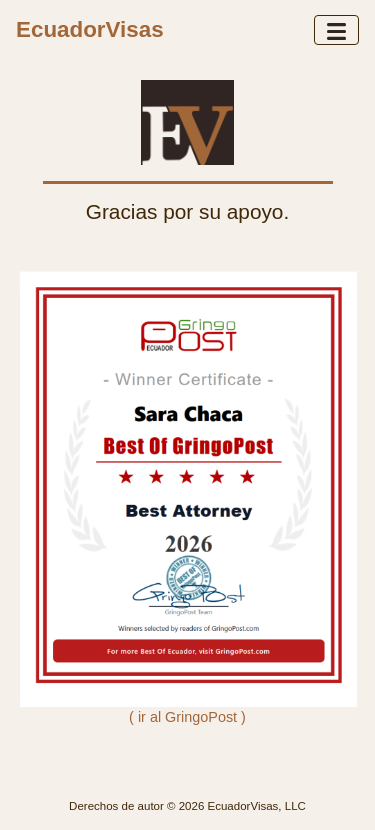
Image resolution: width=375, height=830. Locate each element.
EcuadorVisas (90, 29)
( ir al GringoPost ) (187, 717)
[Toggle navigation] (336, 30)
